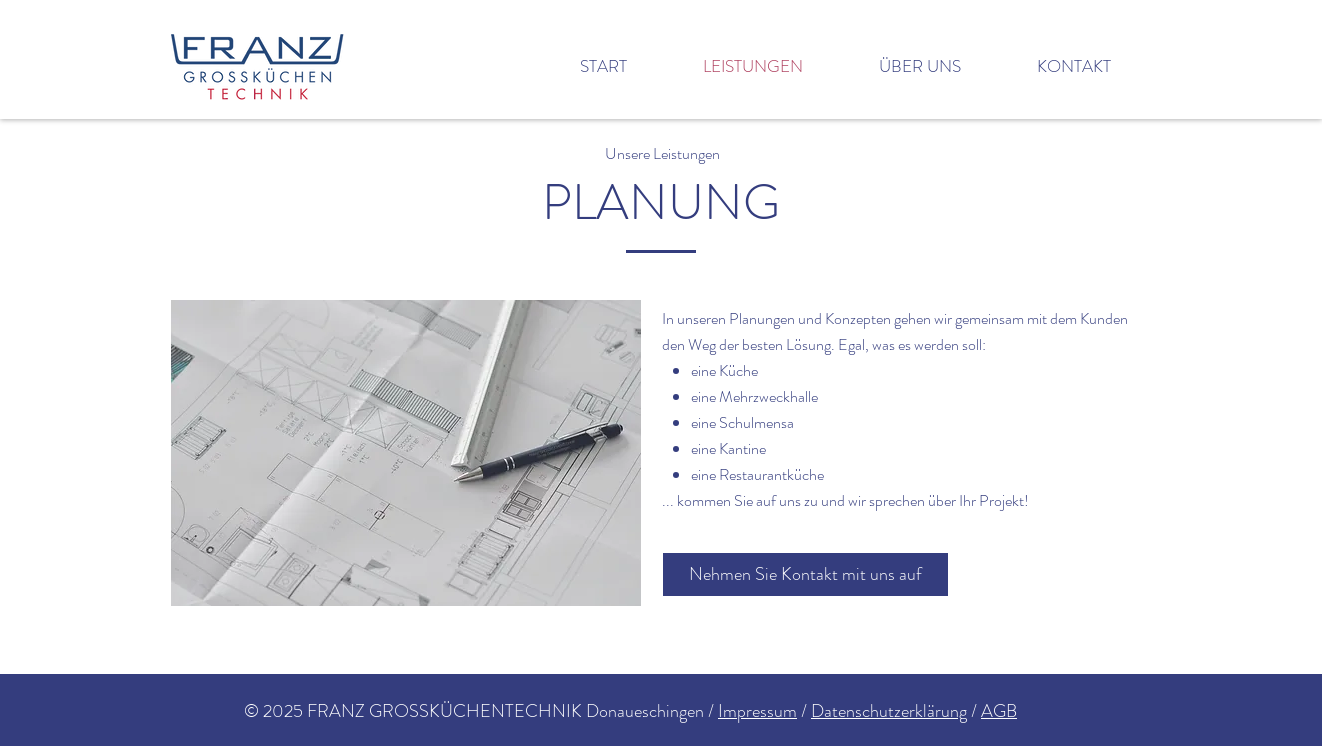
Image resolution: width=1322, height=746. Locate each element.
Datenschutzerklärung (889, 711)
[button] (406, 453)
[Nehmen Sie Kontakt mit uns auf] (805, 574)
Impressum (757, 711)
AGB (999, 711)
